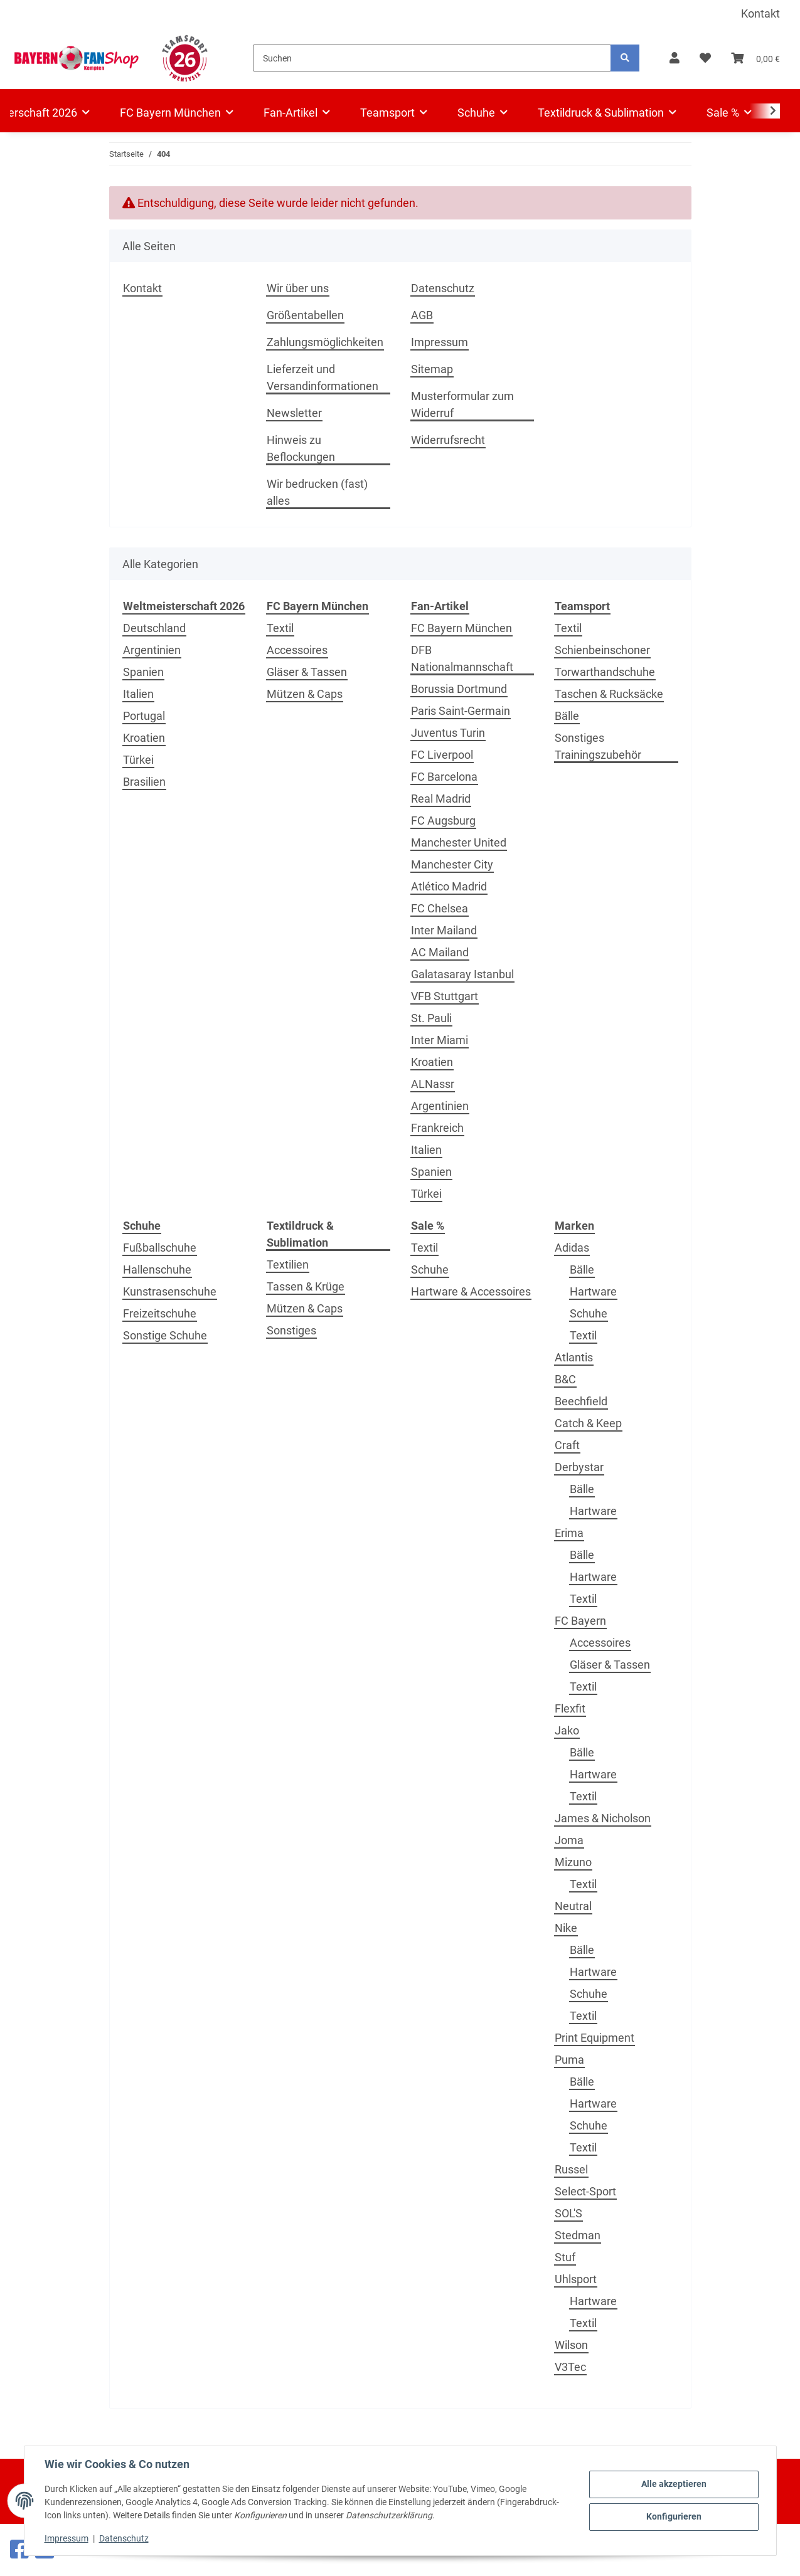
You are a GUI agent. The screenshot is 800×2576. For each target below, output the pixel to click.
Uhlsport (576, 2279)
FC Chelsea (439, 908)
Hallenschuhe (157, 1269)
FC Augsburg (443, 820)
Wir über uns (298, 288)
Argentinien (152, 650)
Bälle (567, 715)
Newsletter (294, 413)
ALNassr (432, 1083)
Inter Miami (439, 1040)
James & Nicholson (603, 1818)
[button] (674, 58)
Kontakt (760, 13)
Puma (569, 2059)
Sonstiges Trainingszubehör (598, 746)
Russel (571, 2169)
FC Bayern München (461, 628)
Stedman (577, 2235)
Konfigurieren (673, 2516)
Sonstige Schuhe (165, 1335)
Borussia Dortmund (459, 688)
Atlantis (574, 1357)
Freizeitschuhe (159, 1313)
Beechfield (581, 1401)
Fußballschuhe (159, 1247)
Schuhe (430, 1269)
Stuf (565, 2257)
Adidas (572, 1247)
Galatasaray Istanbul (462, 974)
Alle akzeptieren (674, 2484)
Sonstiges (291, 1330)
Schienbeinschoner (602, 650)
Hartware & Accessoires (471, 1291)
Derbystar (579, 1467)
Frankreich (437, 1127)
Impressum (66, 2538)
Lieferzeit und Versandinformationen (322, 377)
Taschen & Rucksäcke (609, 693)
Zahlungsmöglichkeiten (325, 342)
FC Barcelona (444, 776)
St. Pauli (431, 1018)
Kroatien (144, 737)
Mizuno (573, 1862)
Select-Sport (585, 2191)
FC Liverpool (442, 754)
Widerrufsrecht (448, 439)
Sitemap (432, 369)
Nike (566, 1928)
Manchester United (458, 842)
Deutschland (154, 628)
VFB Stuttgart (444, 996)
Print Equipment (594, 2037)
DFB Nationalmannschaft (462, 658)
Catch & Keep (588, 1423)
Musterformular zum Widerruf (462, 404)
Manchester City (452, 864)
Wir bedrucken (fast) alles (317, 492)
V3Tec (570, 2366)
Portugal (144, 715)
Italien (138, 693)
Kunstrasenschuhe (169, 1291)
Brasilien (144, 781)
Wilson (571, 2345)
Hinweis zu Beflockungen (301, 448)
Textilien (288, 1264)
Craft (567, 1445)
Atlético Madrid (449, 886)
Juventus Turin (448, 732)
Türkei (138, 759)
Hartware (593, 1291)
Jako (567, 1730)
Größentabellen (305, 315)
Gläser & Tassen (307, 671)
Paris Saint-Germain (460, 710)
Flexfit (570, 1708)
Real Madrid (441, 798)
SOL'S (568, 2213)
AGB (422, 315)
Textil (280, 628)
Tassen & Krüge (305, 1286)
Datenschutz (124, 2538)
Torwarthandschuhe (605, 671)
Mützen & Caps (305, 693)
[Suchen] (432, 58)
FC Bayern (580, 1620)
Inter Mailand (444, 930)
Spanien (143, 671)
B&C (565, 1379)
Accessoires (297, 650)
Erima (569, 1532)
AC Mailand (440, 952)
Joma (569, 1840)
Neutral (573, 1906)
